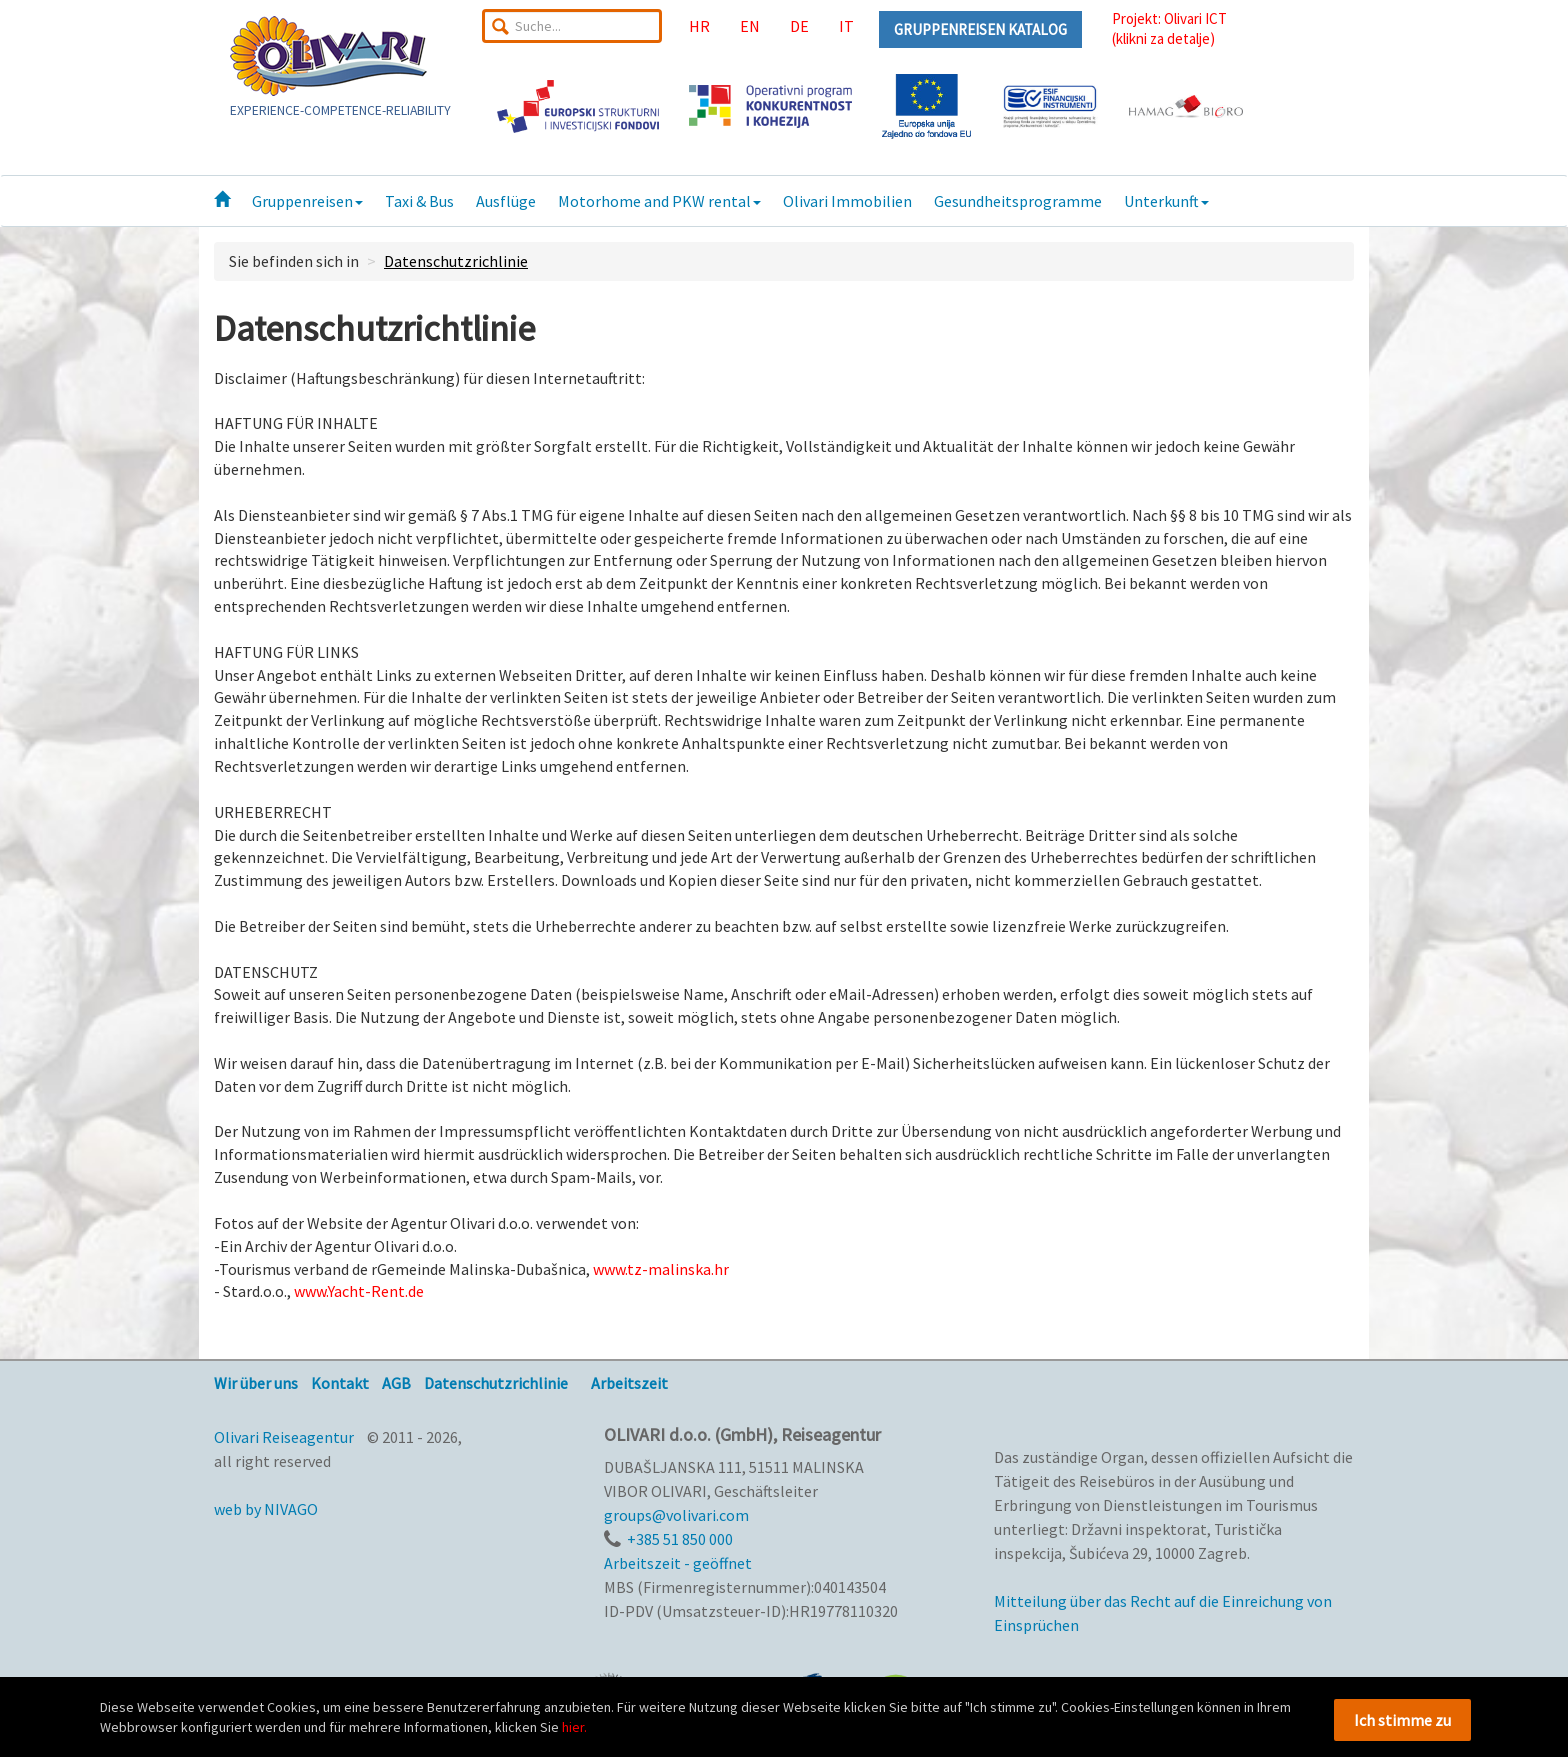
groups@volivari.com (676, 1515)
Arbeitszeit (629, 1383)
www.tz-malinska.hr (661, 1269)
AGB (396, 1383)
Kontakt (340, 1383)
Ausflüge (506, 201)
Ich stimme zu (1402, 1720)
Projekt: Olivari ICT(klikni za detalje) (1169, 28)
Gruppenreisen (307, 201)
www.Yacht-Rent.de (359, 1291)
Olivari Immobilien (847, 201)
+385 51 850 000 (680, 1539)
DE (799, 26)
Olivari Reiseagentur (284, 1437)
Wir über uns (256, 1383)
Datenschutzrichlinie (456, 261)
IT (846, 26)
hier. (574, 1727)
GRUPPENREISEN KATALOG (980, 29)
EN (750, 26)
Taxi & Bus (419, 201)
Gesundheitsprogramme (1018, 201)
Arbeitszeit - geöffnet (678, 1563)
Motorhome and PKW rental (659, 201)
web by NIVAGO (266, 1509)
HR (699, 26)
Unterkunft (1166, 201)
